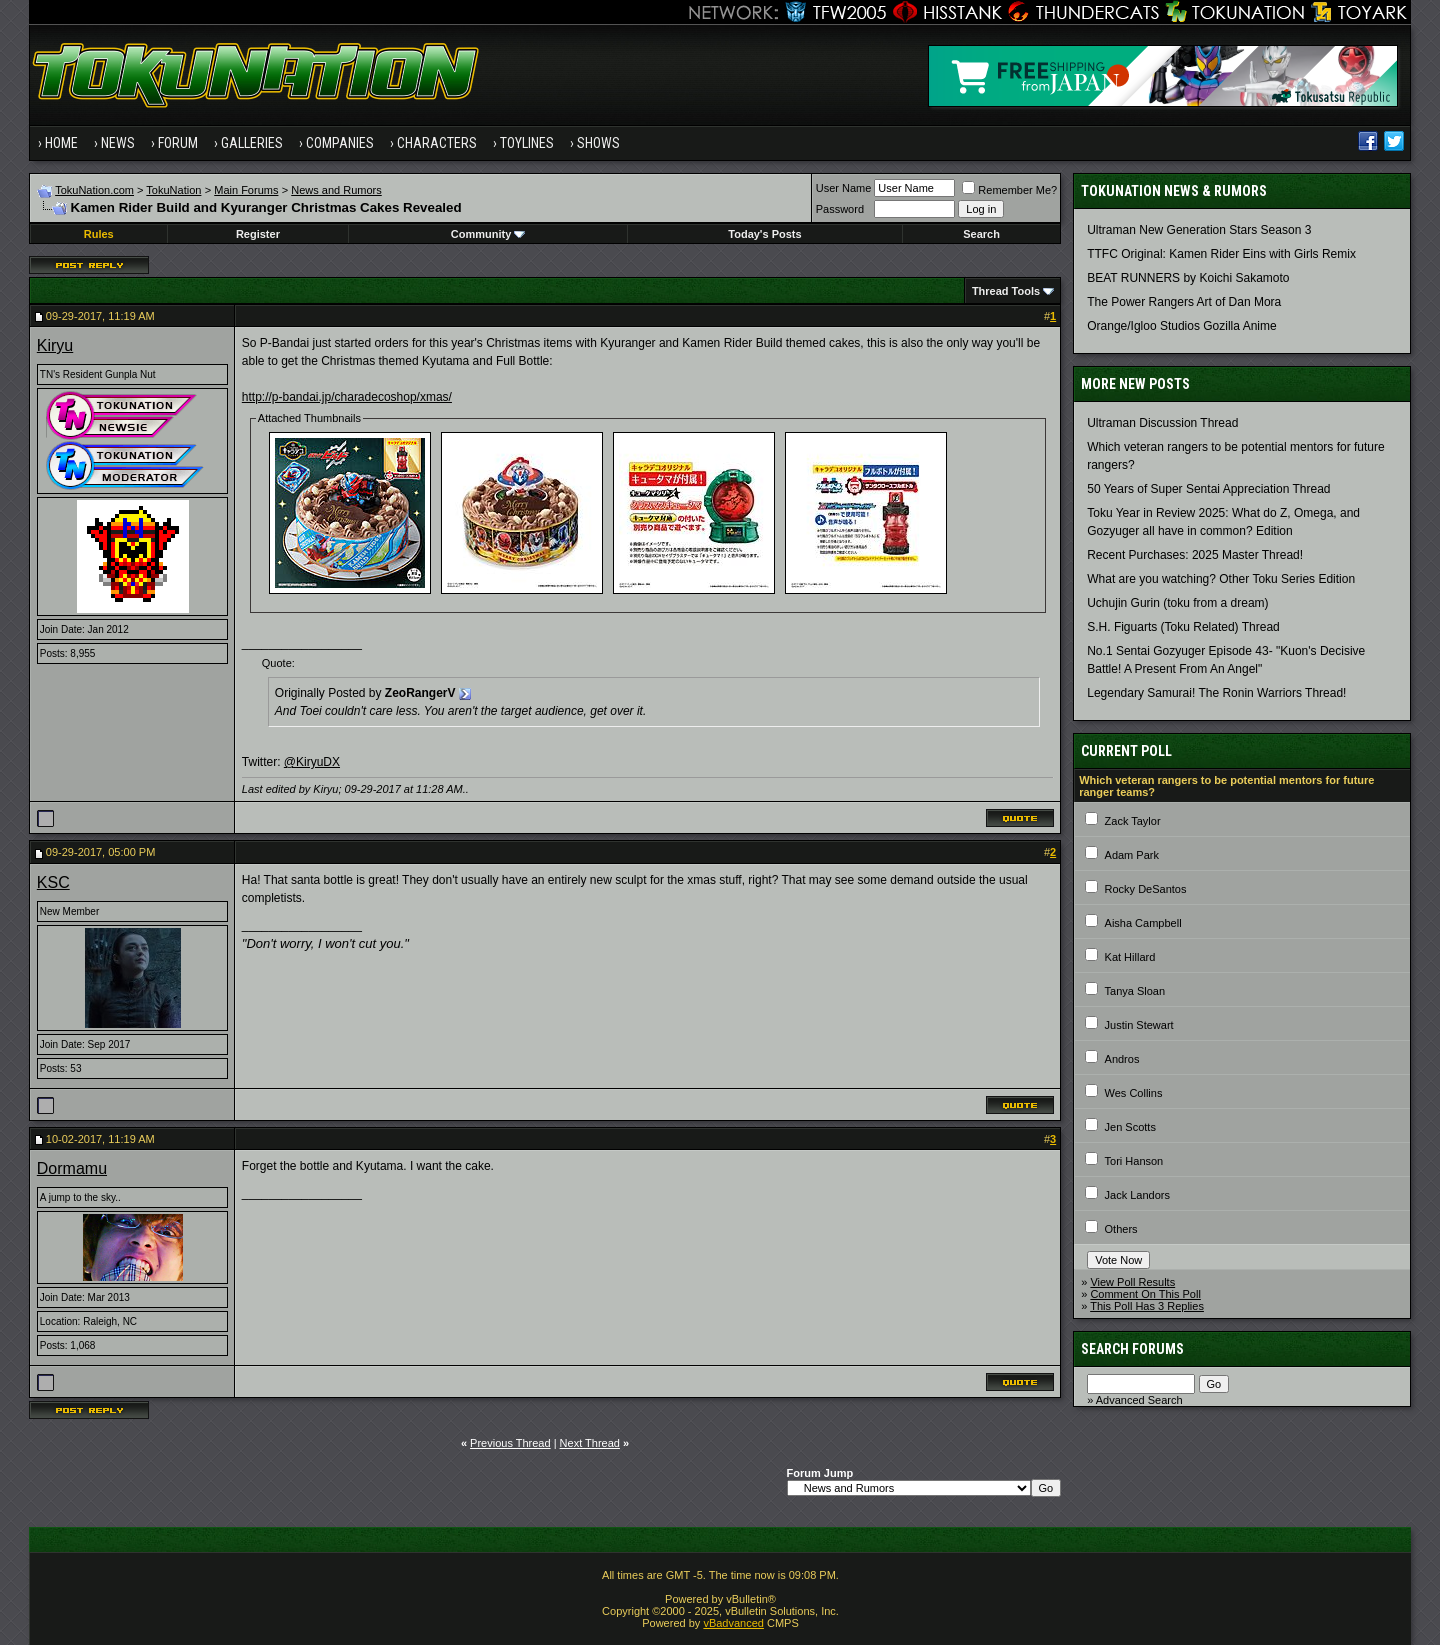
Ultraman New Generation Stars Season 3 (1199, 230)
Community (488, 234)
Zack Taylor (1133, 821)
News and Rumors (336, 190)
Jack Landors (1137, 1195)
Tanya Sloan (1135, 991)
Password (840, 209)
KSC (53, 882)
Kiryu (55, 345)
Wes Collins (1134, 1093)
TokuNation (173, 190)
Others (1121, 1229)
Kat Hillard (1130, 957)
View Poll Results (1132, 1282)
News (118, 143)
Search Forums (1132, 1349)
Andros (1122, 1059)
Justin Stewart (1139, 1025)
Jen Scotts (1130, 1127)
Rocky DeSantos (1146, 889)
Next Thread (590, 1443)
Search (981, 234)
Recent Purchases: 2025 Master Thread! (1195, 555)
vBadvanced (733, 1623)
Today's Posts (764, 234)
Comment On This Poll (1145, 1294)
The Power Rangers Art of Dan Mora (1184, 302)
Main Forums (246, 190)
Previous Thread (510, 1443)
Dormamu (72, 1168)
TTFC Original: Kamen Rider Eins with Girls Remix (1221, 254)
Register (258, 234)
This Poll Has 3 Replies (1147, 1306)
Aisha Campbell (1143, 923)
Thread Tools (1006, 291)
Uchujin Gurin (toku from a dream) (1177, 603)
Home (61, 143)
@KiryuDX (312, 762)
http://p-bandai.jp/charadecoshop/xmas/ (347, 397)
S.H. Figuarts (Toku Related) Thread (1183, 627)
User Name (844, 188)
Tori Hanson (1134, 1161)
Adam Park (1132, 855)
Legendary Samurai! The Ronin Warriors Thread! (1216, 693)
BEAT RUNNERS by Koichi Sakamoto (1188, 278)
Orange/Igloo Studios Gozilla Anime (1181, 326)
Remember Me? (1009, 190)
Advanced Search (1139, 1400)
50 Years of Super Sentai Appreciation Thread (1208, 489)
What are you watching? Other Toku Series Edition (1221, 579)
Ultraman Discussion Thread (1162, 423)
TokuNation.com (94, 190)
